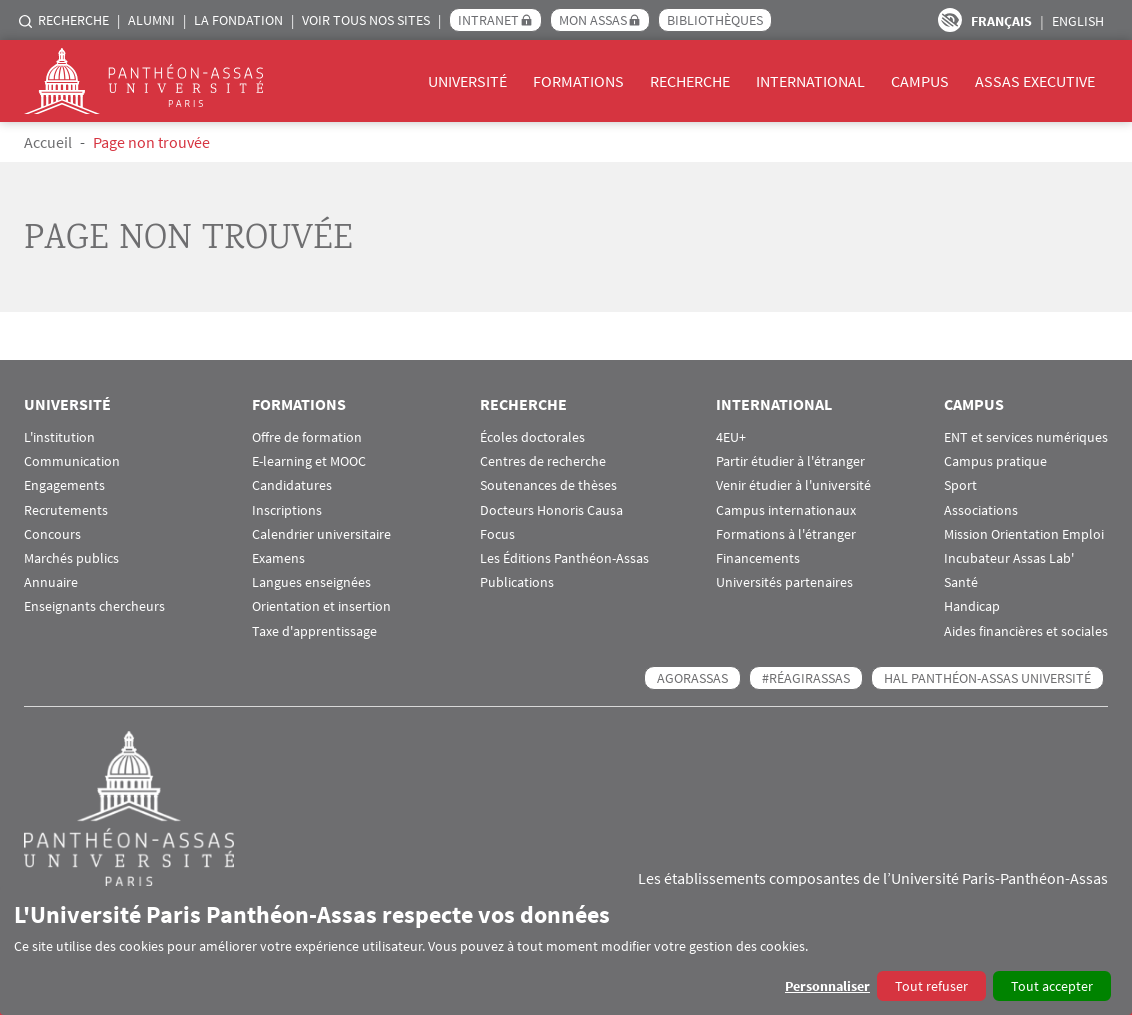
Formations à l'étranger (786, 534)
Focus (497, 534)
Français (1001, 21)
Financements (758, 558)
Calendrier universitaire (321, 534)
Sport (960, 485)
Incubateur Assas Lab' (1009, 558)
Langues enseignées (311, 582)
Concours (52, 534)
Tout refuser (931, 986)
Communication (72, 461)
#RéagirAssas (806, 678)
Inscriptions (287, 510)
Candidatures (292, 485)
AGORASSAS (692, 678)
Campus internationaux (786, 510)
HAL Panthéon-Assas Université (987, 678)
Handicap (972, 606)
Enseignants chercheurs (94, 606)
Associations (981, 510)
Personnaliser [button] (827, 986)
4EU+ (731, 437)
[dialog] (566, 950)
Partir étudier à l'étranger (790, 461)
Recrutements (66, 510)
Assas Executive (1035, 81)
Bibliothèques (715, 20)
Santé (961, 582)
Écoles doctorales (532, 437)
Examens (278, 558)
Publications (517, 582)
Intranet (488, 20)
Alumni (151, 20)
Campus (920, 81)
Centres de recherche (543, 461)
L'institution (59, 437)
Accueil (48, 142)
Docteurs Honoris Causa (551, 510)
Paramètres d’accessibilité (950, 20)
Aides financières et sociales (1026, 631)
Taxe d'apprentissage (314, 631)
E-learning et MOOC (309, 461)
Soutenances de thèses (548, 485)
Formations (578, 81)
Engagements (64, 485)
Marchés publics (71, 558)
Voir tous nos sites (366, 20)
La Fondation (238, 20)
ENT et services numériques (1026, 437)
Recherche (73, 20)
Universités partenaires (784, 582)
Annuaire (51, 582)
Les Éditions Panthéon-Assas (564, 558)
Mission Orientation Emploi (1024, 534)
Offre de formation (307, 437)
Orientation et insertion (321, 606)
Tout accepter (1052, 986)
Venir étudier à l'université (793, 485)
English (1078, 21)
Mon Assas (593, 20)
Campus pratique (995, 461)
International (810, 81)
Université (467, 81)
